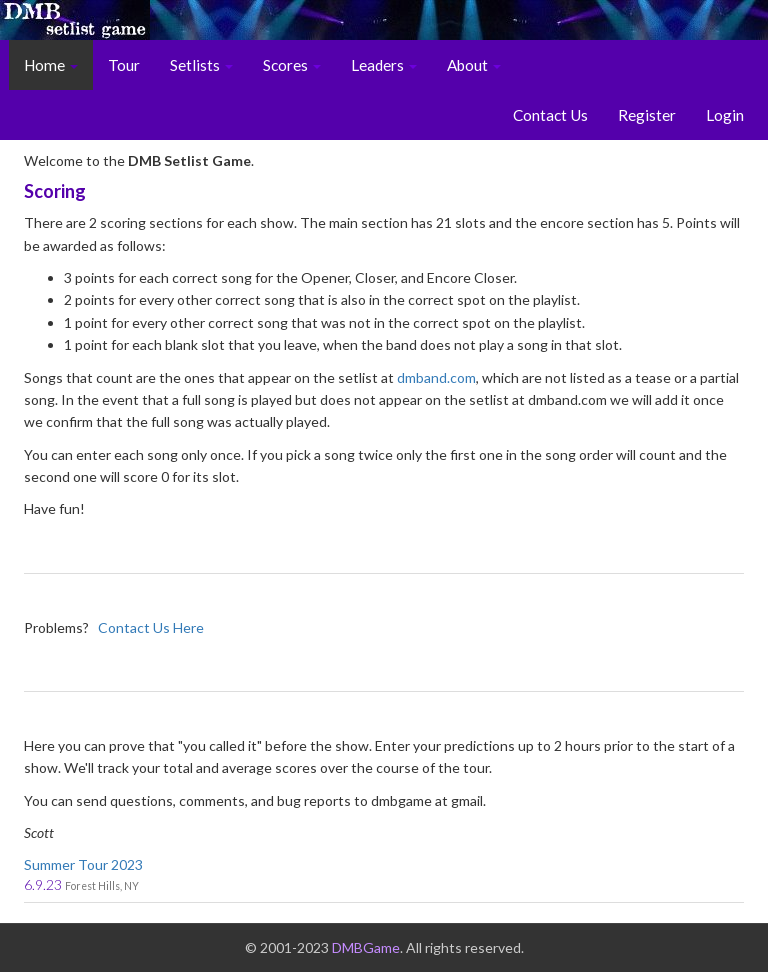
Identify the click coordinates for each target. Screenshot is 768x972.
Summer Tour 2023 (83, 864)
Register (647, 115)
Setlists (201, 65)
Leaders (384, 65)
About (474, 65)
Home (51, 65)
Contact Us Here (151, 627)
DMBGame (366, 947)
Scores (292, 65)
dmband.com (436, 377)
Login (725, 115)
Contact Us (550, 115)
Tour (124, 65)
